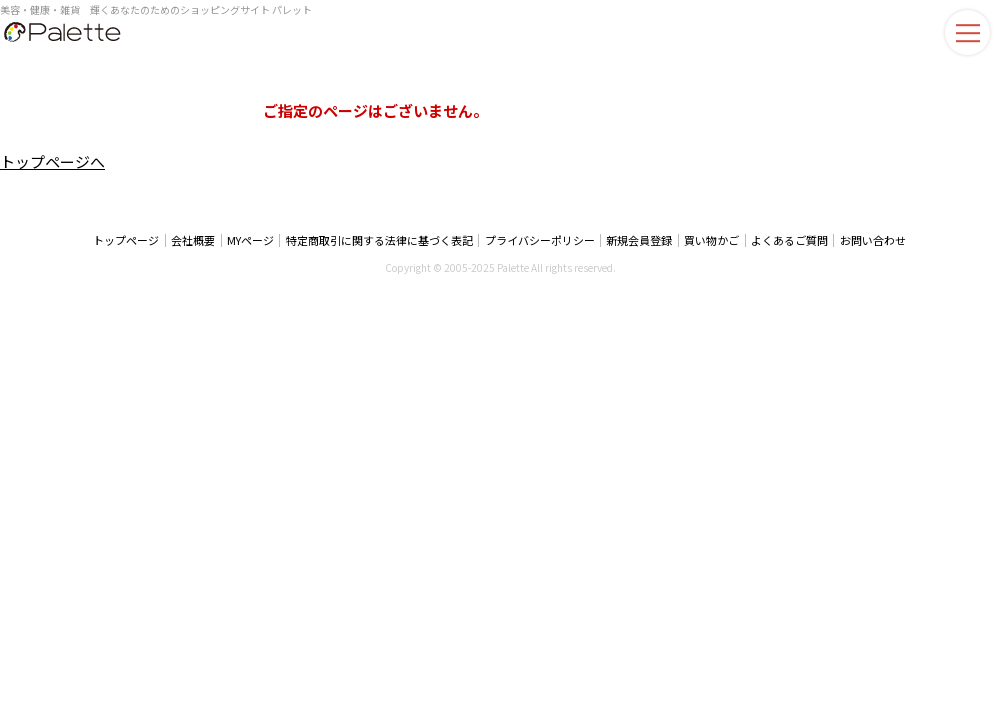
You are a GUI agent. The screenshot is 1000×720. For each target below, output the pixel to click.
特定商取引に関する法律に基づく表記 (380, 240)
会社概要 (196, 240)
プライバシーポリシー (540, 240)
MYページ (252, 240)
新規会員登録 (639, 240)
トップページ (130, 240)
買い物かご (710, 240)
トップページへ (52, 161)
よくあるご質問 (787, 240)
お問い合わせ (870, 240)
